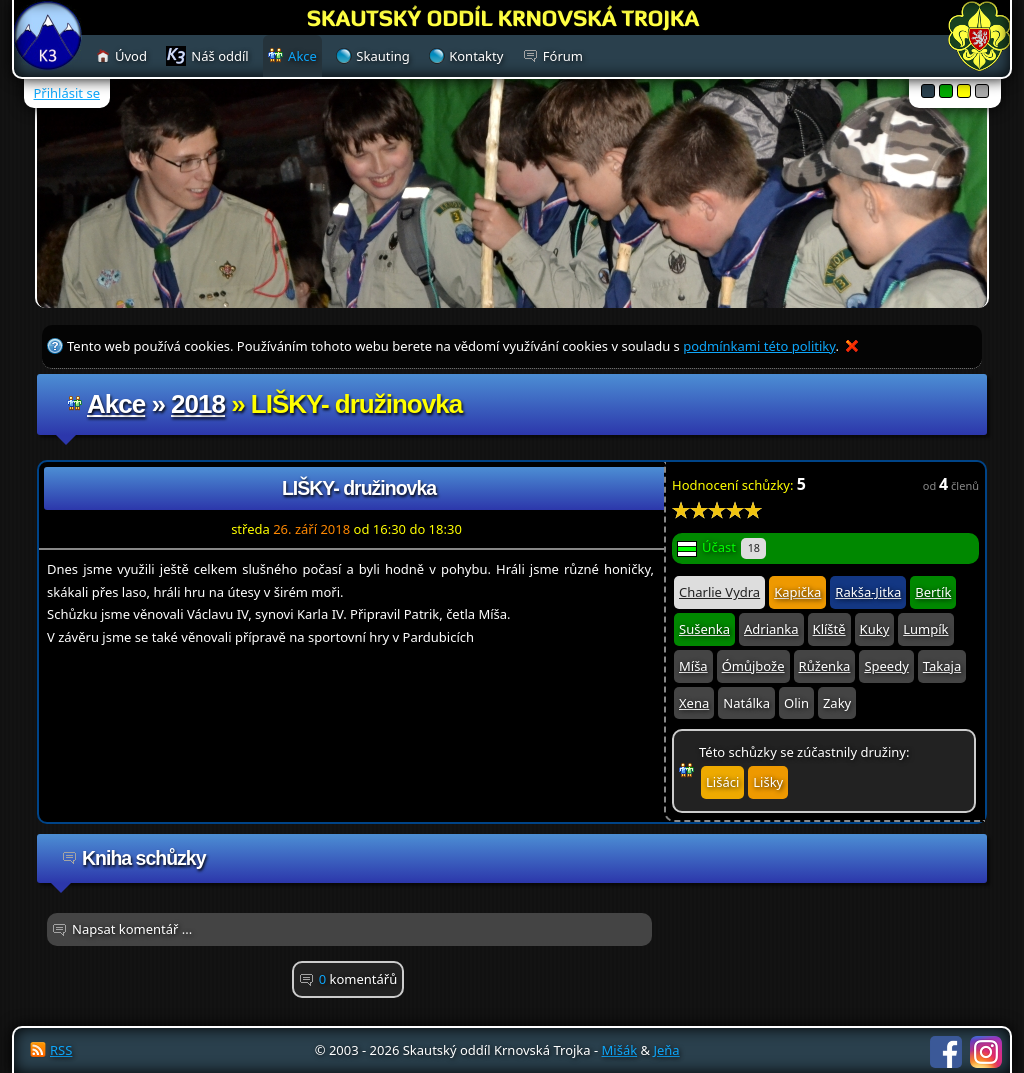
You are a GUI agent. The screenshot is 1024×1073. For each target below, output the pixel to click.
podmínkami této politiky (759, 346)
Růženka (825, 666)
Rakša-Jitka (868, 592)
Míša (693, 666)
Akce (116, 404)
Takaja (942, 666)
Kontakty (476, 56)
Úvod (131, 56)
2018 (198, 404)
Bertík (933, 592)
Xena (694, 703)
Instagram (986, 1052)
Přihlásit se (67, 93)
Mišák (620, 1050)
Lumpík (925, 629)
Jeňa (666, 1050)
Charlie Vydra (719, 592)
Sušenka (704, 629)
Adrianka (771, 629)
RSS (61, 1050)
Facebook (946, 1052)
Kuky (875, 629)
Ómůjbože (753, 666)
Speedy (886, 666)
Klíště (829, 629)
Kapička (797, 592)
